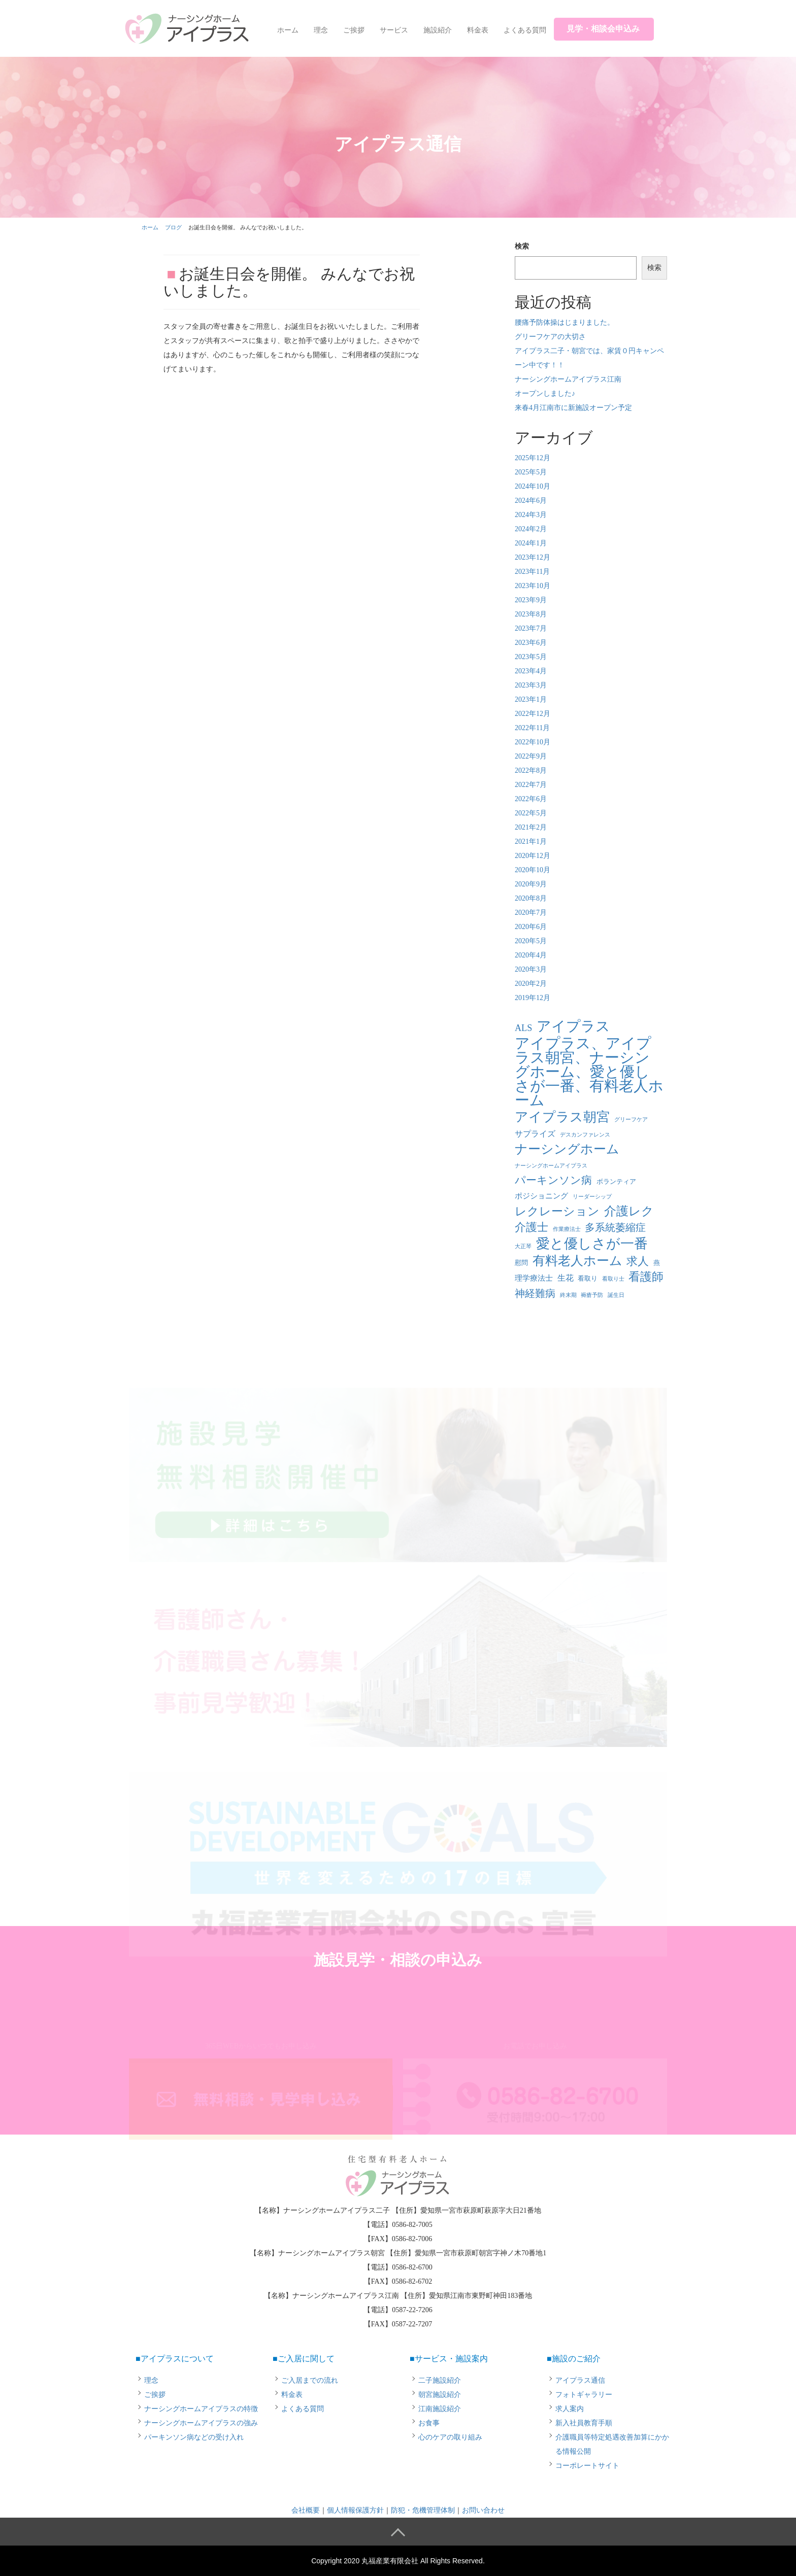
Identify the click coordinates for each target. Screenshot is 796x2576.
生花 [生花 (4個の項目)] (565, 1278)
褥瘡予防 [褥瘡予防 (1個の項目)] (592, 1295)
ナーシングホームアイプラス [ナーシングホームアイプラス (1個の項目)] (551, 1166)
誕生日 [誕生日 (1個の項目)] (616, 1295)
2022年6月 (531, 799)
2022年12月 (532, 713)
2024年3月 (531, 515)
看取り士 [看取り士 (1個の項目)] (613, 1279)
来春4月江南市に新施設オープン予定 (573, 407)
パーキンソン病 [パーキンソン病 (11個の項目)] (553, 1180)
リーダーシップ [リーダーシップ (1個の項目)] (592, 1196)
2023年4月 (531, 671)
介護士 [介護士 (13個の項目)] (531, 1227)
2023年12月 (532, 557)
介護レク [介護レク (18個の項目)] (629, 1211)
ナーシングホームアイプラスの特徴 (201, 2409)
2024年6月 (531, 500)
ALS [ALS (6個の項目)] (523, 1028)
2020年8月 (531, 898)
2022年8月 (531, 770)
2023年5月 (531, 657)
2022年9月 (531, 756)
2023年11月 (532, 571)
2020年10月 (532, 870)
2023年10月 (532, 586)
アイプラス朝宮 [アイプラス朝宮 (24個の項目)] (562, 1117)
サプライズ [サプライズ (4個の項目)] (535, 1133)
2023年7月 (531, 628)
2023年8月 (531, 614)
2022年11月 (532, 728)
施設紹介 (437, 30)
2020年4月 (531, 955)
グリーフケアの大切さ (550, 336)
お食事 (429, 2423)
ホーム (287, 30)
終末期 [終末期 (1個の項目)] (568, 1295)
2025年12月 (532, 458)
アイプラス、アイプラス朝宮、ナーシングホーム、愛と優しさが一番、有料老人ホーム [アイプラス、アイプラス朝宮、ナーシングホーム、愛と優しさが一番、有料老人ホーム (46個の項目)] (589, 1071)
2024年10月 (532, 486)
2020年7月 (531, 912)
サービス (394, 30)
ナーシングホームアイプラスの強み (201, 2423)
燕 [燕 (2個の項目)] (656, 1262)
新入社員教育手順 (583, 2423)
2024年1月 (531, 543)
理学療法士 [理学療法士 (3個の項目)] (534, 1278)
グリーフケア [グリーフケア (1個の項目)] (631, 1119)
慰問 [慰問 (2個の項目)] (521, 1262)
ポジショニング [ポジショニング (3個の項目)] (541, 1196)
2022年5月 (531, 813)
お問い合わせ (483, 2510)
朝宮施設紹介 (439, 2394)
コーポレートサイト (587, 2465)
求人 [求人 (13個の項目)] (637, 1261)
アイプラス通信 (580, 2380)
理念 (321, 30)
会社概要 (305, 2510)
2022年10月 (532, 742)
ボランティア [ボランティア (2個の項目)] (616, 1181)
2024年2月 (531, 529)
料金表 (477, 30)
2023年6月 (531, 642)
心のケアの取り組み (450, 2437)
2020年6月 (531, 927)
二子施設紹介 (439, 2380)
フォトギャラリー (583, 2394)
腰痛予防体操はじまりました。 (564, 322)
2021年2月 (531, 827)
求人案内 (569, 2409)
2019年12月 (532, 998)
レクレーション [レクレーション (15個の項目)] (557, 1211)
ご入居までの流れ (309, 2380)
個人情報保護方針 (355, 2510)
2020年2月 (531, 983)
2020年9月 (531, 884)
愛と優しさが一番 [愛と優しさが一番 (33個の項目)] (592, 1244)
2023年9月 (531, 600)
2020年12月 (532, 856)
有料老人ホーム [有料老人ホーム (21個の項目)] (577, 1260)
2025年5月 (531, 472)
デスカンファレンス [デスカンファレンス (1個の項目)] (585, 1135)
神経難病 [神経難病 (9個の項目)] (535, 1293)
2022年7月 (531, 784)
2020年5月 (531, 941)
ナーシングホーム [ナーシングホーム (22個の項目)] (567, 1149)
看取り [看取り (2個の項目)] (588, 1278)
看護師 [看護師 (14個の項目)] (646, 1276)
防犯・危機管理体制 (423, 2510)
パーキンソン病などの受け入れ (194, 2437)
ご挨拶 (353, 30)
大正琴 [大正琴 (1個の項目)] (523, 1246)
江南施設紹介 (439, 2409)
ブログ (173, 227)
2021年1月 (531, 841)
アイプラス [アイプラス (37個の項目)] (573, 1026)
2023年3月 (531, 685)
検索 (522, 246)
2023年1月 (531, 699)
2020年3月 (531, 969)
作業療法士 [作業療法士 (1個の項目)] (567, 1229)
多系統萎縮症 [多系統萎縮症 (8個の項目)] (615, 1227)
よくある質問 (525, 30)
